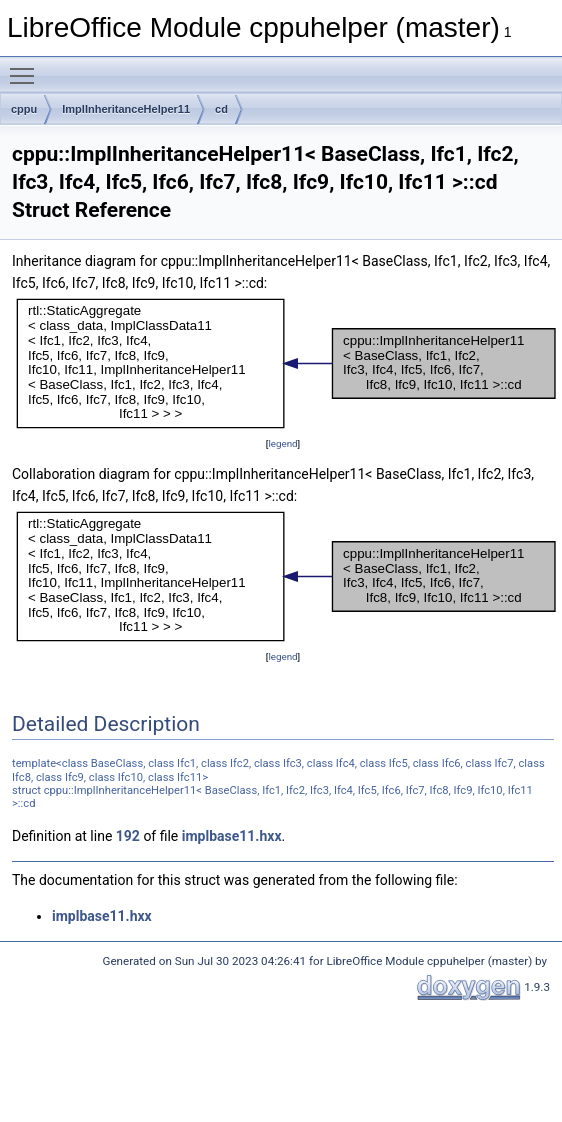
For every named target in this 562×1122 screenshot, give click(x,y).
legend (282, 443)
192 (128, 836)
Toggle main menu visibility (27, 67)
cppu (24, 109)
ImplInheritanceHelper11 (126, 109)
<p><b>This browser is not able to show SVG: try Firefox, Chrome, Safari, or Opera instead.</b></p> (287, 363)
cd (221, 109)
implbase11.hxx (232, 836)
